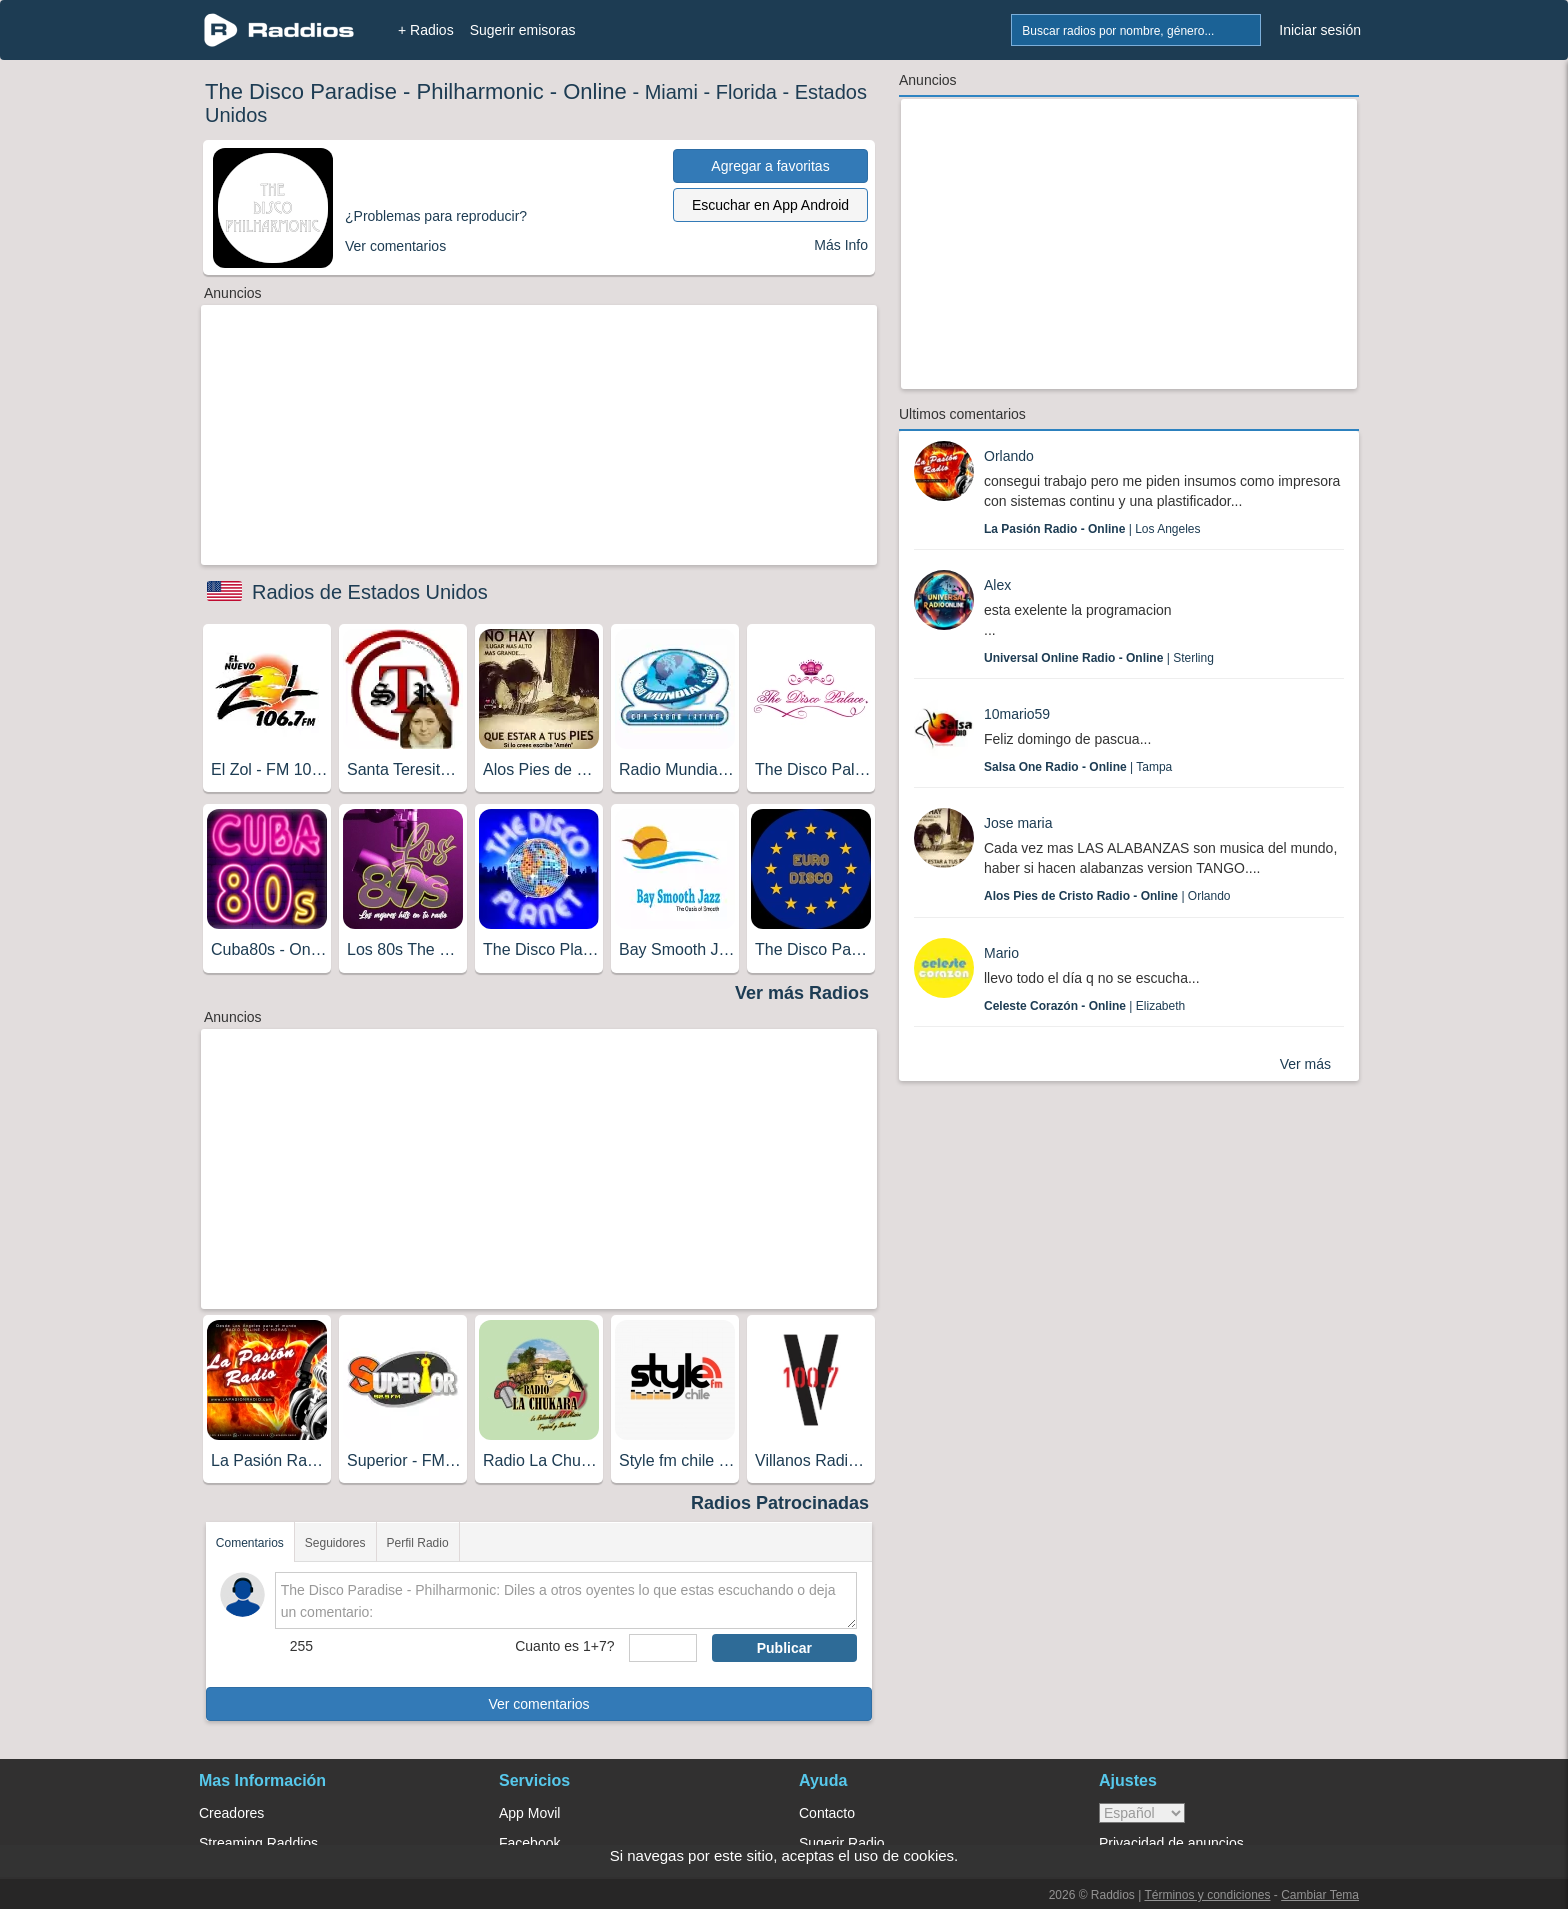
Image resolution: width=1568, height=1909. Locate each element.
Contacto (827, 1813)
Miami (671, 92)
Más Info (841, 245)
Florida (746, 92)
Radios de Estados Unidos (370, 592)
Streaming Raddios (258, 1843)
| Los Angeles (1092, 529)
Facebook (529, 1843)
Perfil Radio (418, 1543)
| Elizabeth (1084, 1006)
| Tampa (1078, 767)
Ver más (1305, 1064)
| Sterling (1099, 658)
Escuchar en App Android (770, 205)
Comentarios (250, 1543)
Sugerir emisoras (523, 30)
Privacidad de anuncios (1171, 1843)
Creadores (231, 1813)
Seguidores (335, 1543)
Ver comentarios (538, 1704)
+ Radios (426, 30)
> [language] (1142, 1813)
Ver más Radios (802, 993)
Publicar (784, 1648)
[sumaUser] (662, 1648)
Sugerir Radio (842, 1843)
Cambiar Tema (1320, 1895)
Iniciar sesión (1320, 30)
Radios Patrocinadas (780, 1503)
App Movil (529, 1813)
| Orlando (1107, 896)
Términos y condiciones (1207, 1895)
